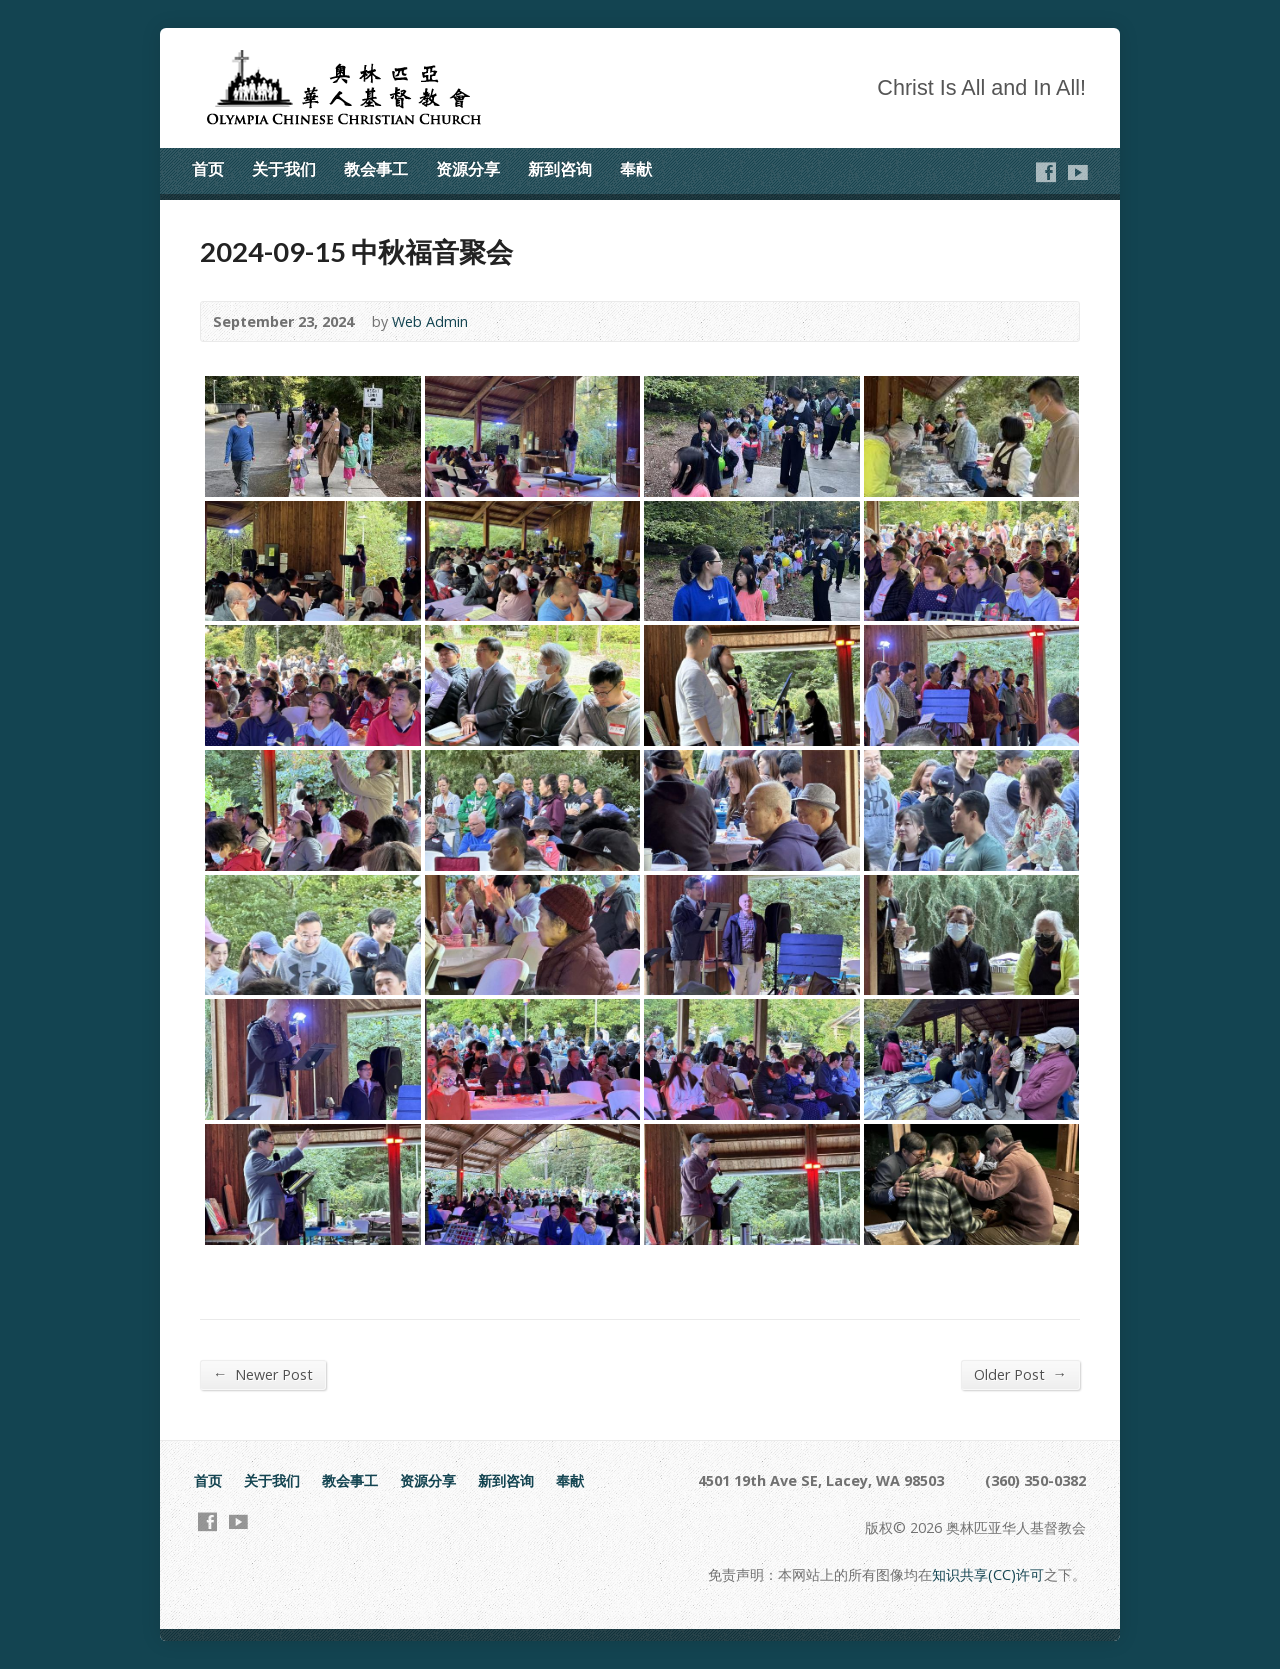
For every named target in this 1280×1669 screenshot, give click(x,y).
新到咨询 (560, 169)
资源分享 (468, 169)
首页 (208, 169)
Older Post (1020, 1374)
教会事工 (376, 169)
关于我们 (284, 169)
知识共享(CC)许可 (988, 1574)
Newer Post (263, 1374)
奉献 (636, 169)
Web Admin (430, 321)
